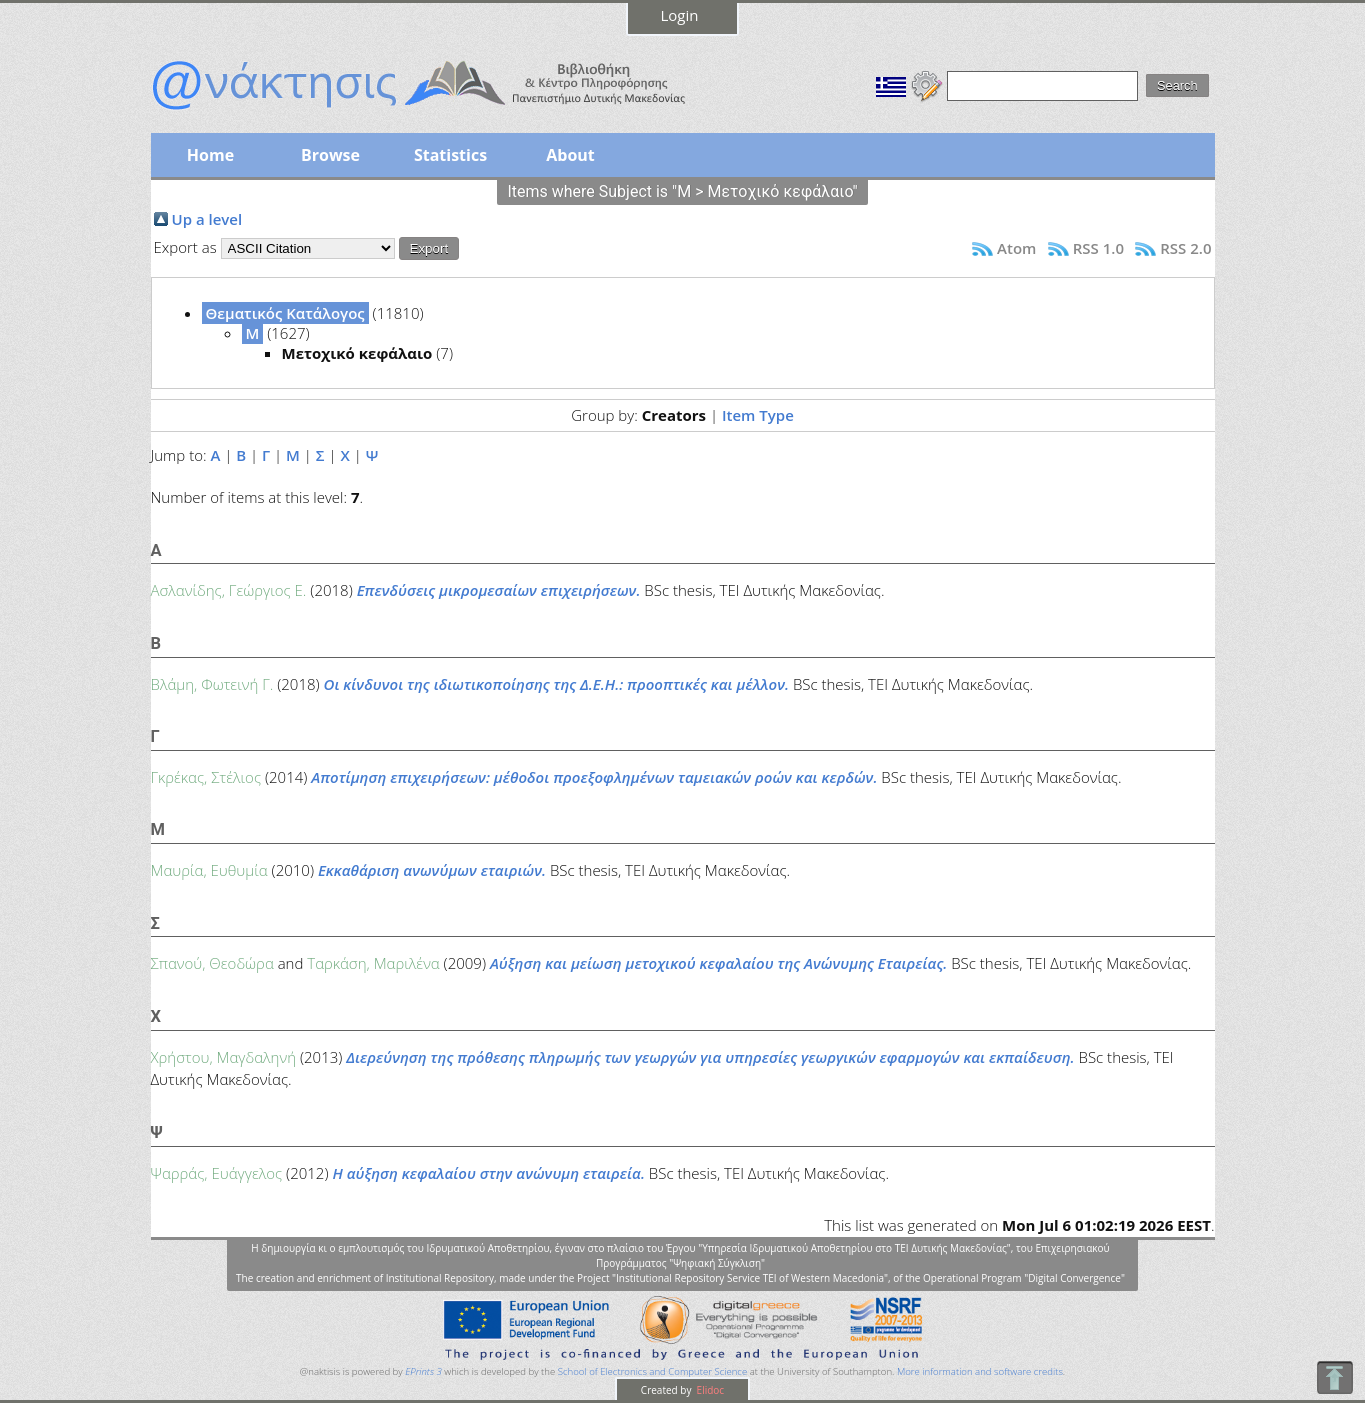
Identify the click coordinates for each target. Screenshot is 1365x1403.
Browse (330, 155)
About (570, 155)
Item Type (758, 415)
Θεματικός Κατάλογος (285, 313)
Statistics (450, 155)
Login (680, 15)
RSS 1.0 (1098, 248)
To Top (1334, 1377)
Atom (1016, 248)
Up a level (207, 219)
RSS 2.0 (1185, 248)
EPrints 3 (423, 1371)
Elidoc (709, 1390)
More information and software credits (980, 1371)
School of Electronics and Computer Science (652, 1371)
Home (210, 155)
